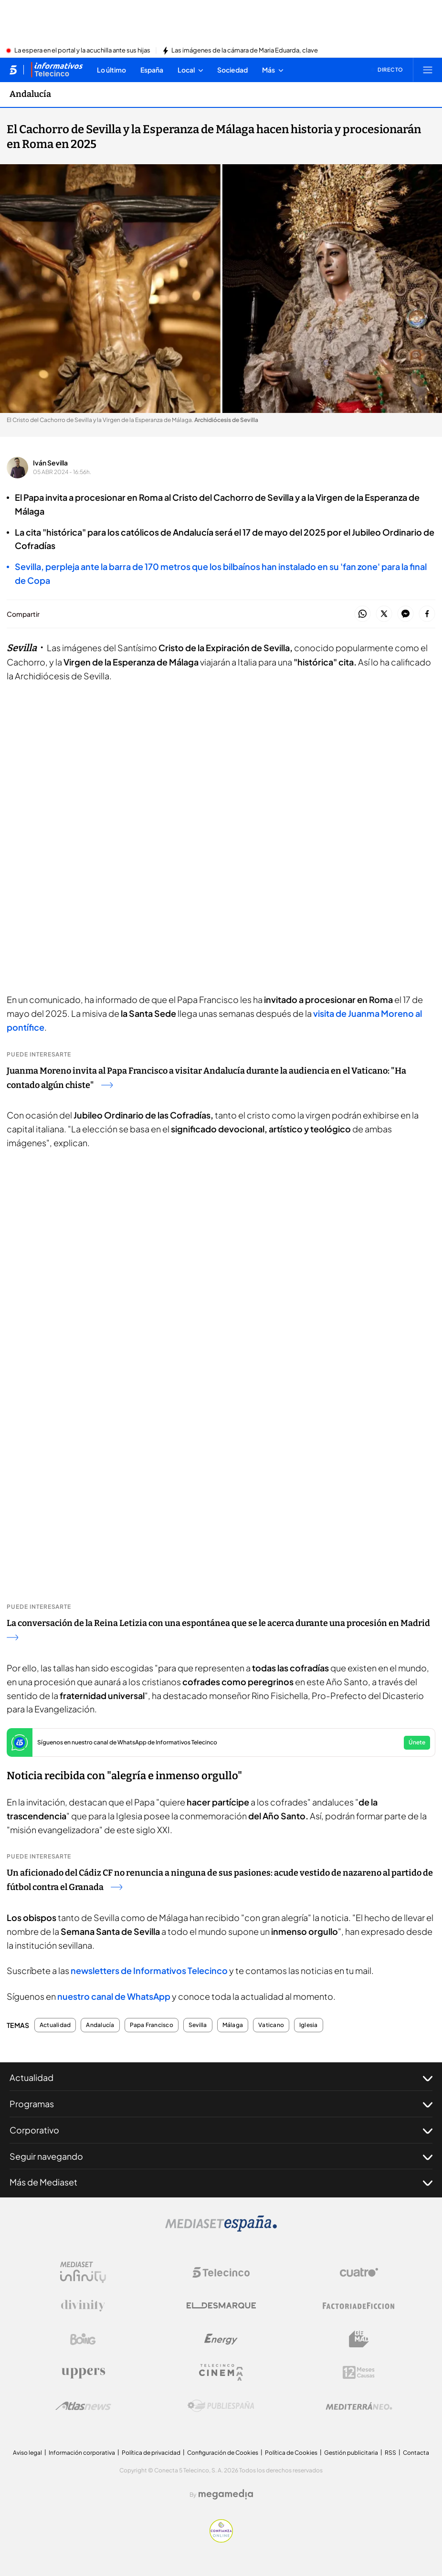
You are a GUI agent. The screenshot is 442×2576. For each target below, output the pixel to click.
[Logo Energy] (221, 2339)
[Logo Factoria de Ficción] (359, 2306)
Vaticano (271, 2025)
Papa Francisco (151, 2025)
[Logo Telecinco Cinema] (221, 2372)
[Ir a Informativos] (57, 70)
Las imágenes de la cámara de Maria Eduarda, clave (244, 50)
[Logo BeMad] (359, 2339)
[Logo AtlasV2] (83, 2405)
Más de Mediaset (221, 2182)
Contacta (416, 2452)
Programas (221, 2104)
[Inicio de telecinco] (13, 69)
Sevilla (198, 2025)
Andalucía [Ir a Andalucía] (30, 94)
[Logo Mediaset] (221, 2229)
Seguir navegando (221, 2156)
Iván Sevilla (50, 462)
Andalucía (100, 2025)
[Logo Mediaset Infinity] (83, 2272)
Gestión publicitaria (351, 2452)
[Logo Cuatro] (359, 2272)
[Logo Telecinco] (221, 2272)
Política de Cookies (291, 2452)
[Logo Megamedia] (226, 2494)
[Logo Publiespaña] (221, 2406)
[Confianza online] (221, 2539)
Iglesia (308, 2025)
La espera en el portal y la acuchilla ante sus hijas (82, 50)
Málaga (232, 2025)
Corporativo (221, 2130)
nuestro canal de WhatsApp (113, 1996)
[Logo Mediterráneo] (359, 2406)
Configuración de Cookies (222, 2452)
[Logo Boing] (83, 2339)
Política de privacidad (151, 2452)
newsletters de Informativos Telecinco (149, 1970)
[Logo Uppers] (83, 2373)
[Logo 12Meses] (359, 2372)
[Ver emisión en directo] (387, 69)
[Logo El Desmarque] (221, 2305)
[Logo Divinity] (83, 2306)
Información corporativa (82, 2452)
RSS (390, 2452)
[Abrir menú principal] (427, 69)
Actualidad (55, 2025)
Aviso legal (27, 2452)
